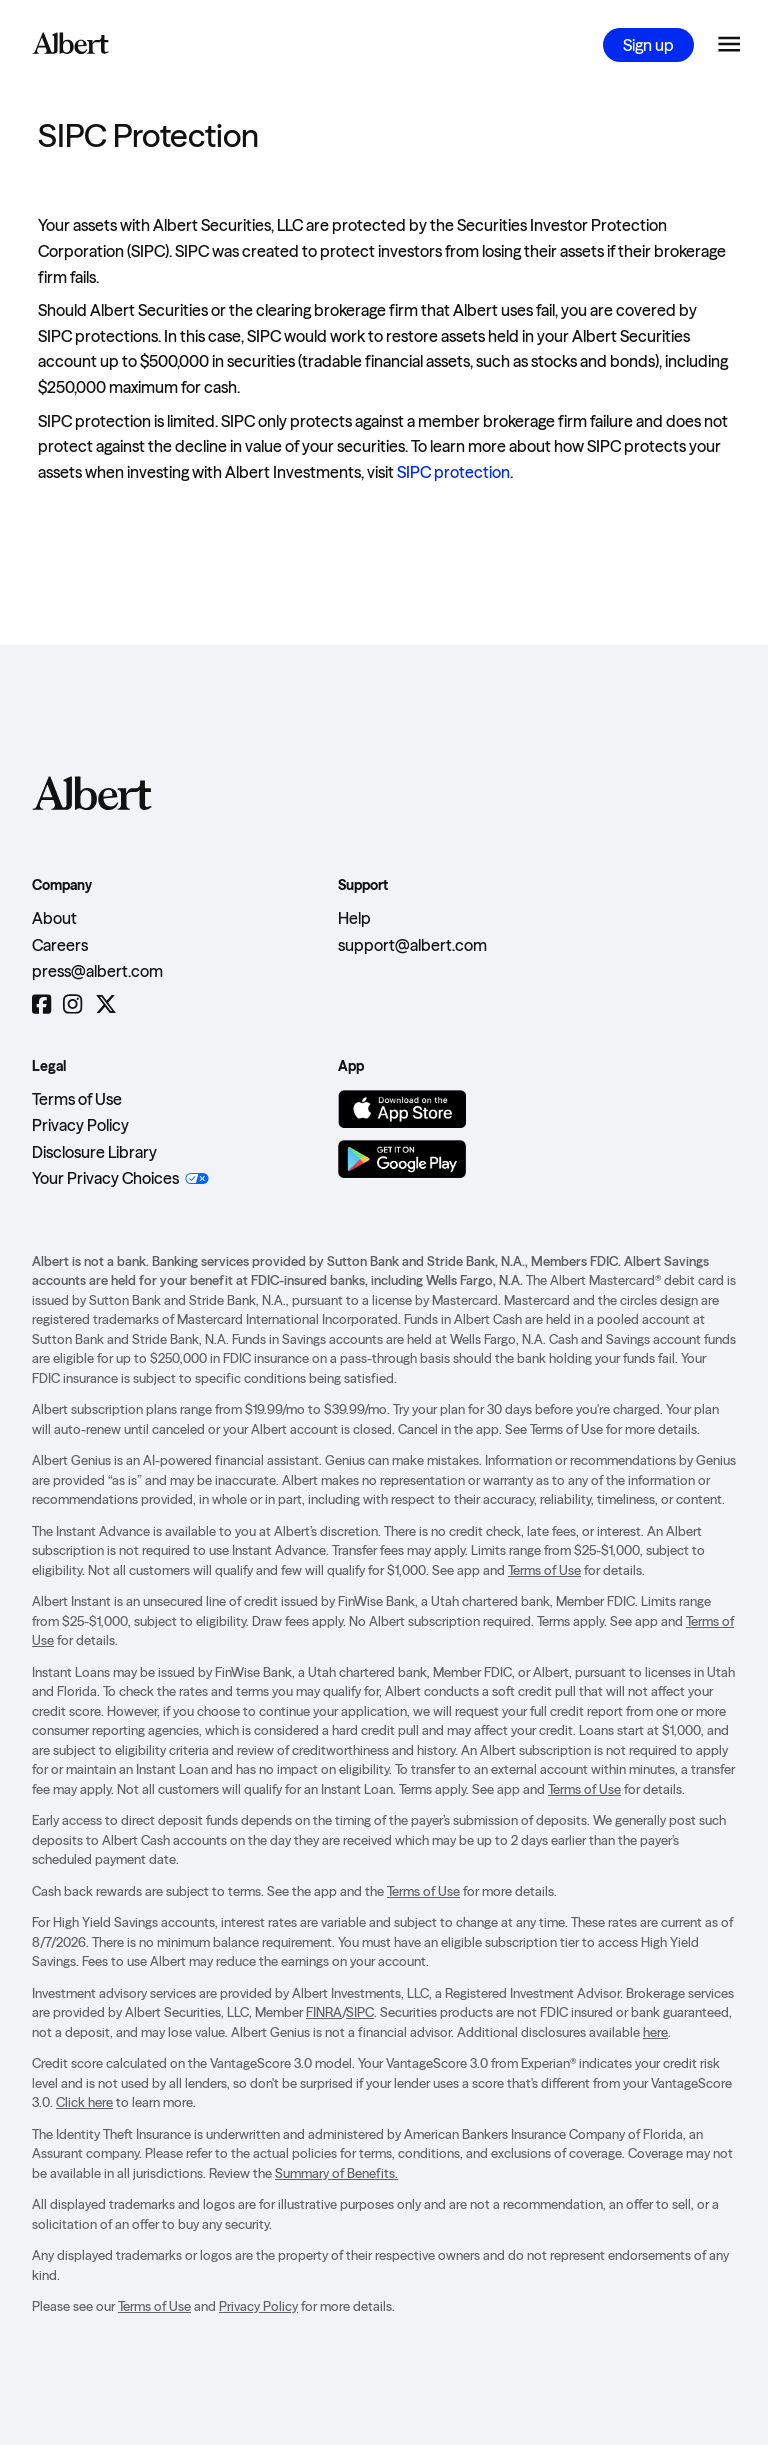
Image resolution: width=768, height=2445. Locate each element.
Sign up (648, 45)
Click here (84, 2102)
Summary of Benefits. (336, 2173)
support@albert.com (412, 945)
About (54, 918)
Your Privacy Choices (105, 1178)
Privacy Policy (80, 1125)
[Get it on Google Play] (402, 1159)
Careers (60, 945)
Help (354, 918)
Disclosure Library (94, 1152)
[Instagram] (72, 1005)
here (655, 2032)
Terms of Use (77, 1099)
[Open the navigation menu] (729, 45)
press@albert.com (97, 971)
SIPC (360, 2012)
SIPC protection (453, 472)
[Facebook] (41, 1005)
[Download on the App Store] (402, 1109)
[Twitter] (106, 1005)
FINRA (324, 2012)
